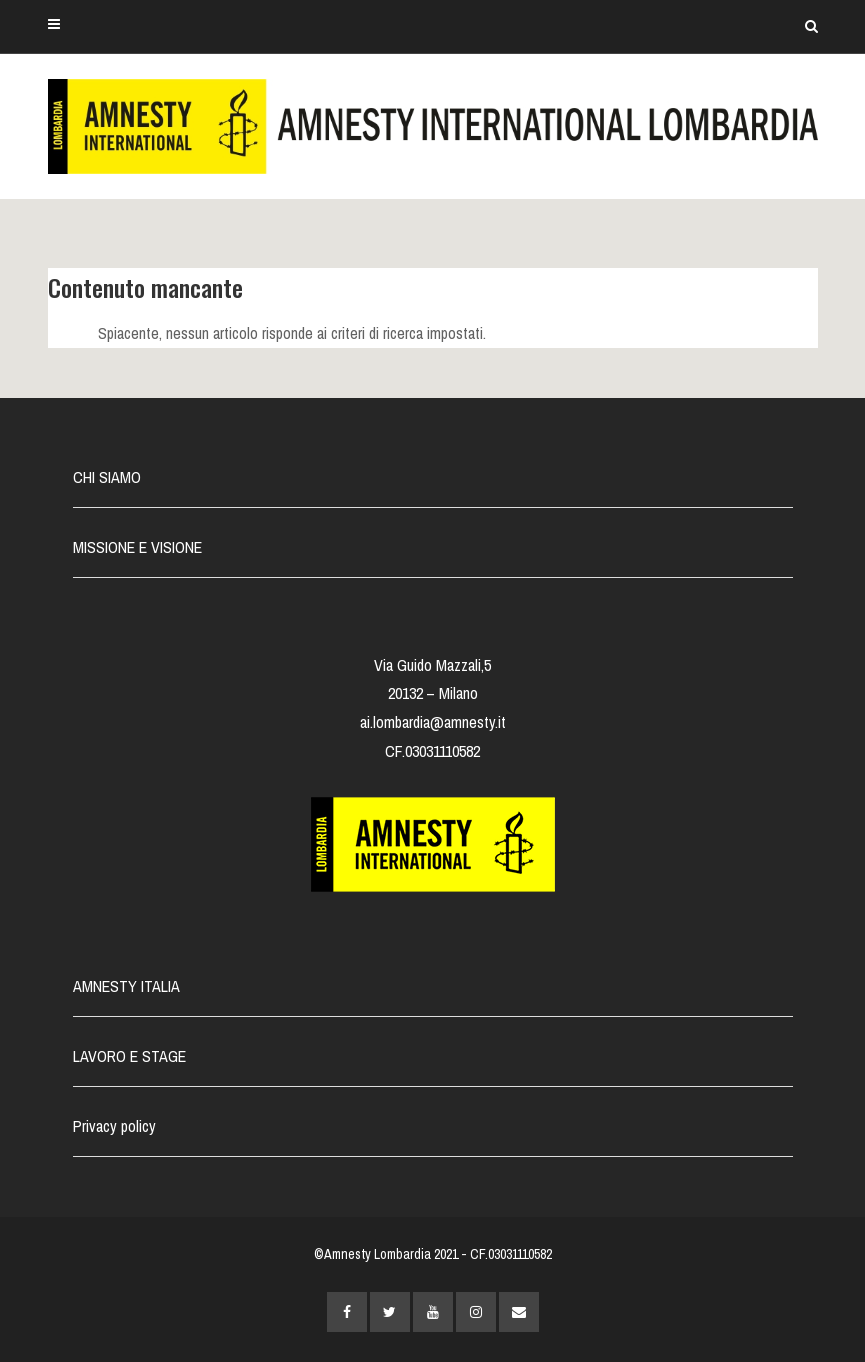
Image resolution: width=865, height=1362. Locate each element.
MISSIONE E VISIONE (137, 547)
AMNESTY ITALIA (126, 986)
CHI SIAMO (107, 477)
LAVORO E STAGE (129, 1056)
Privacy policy (114, 1126)
